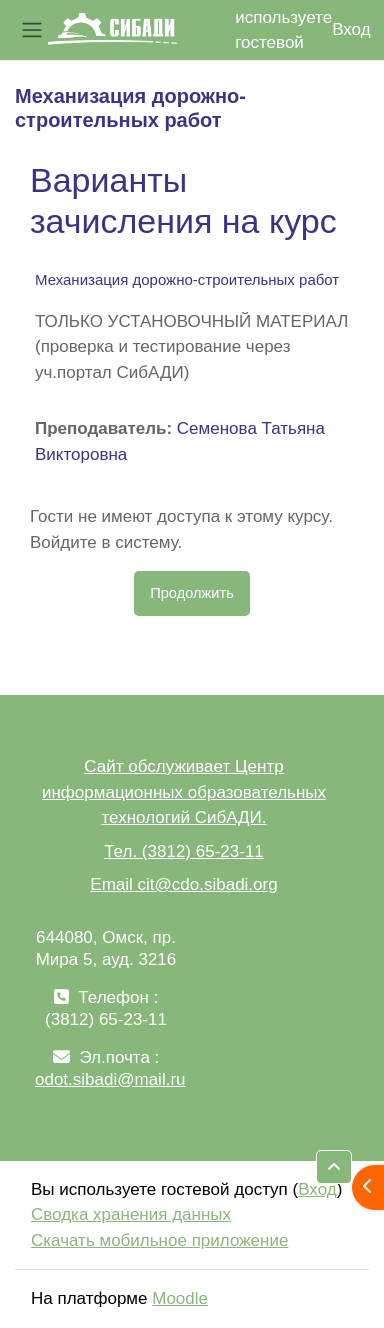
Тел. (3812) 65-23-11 (184, 851)
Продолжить (192, 593)
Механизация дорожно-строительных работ (187, 279)
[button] (334, 1167)
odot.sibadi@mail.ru (110, 1079)
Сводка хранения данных (131, 1214)
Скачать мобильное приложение (159, 1240)
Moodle (180, 1298)
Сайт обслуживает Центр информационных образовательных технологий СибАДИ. (184, 792)
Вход (351, 29)
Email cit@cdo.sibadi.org (183, 884)
